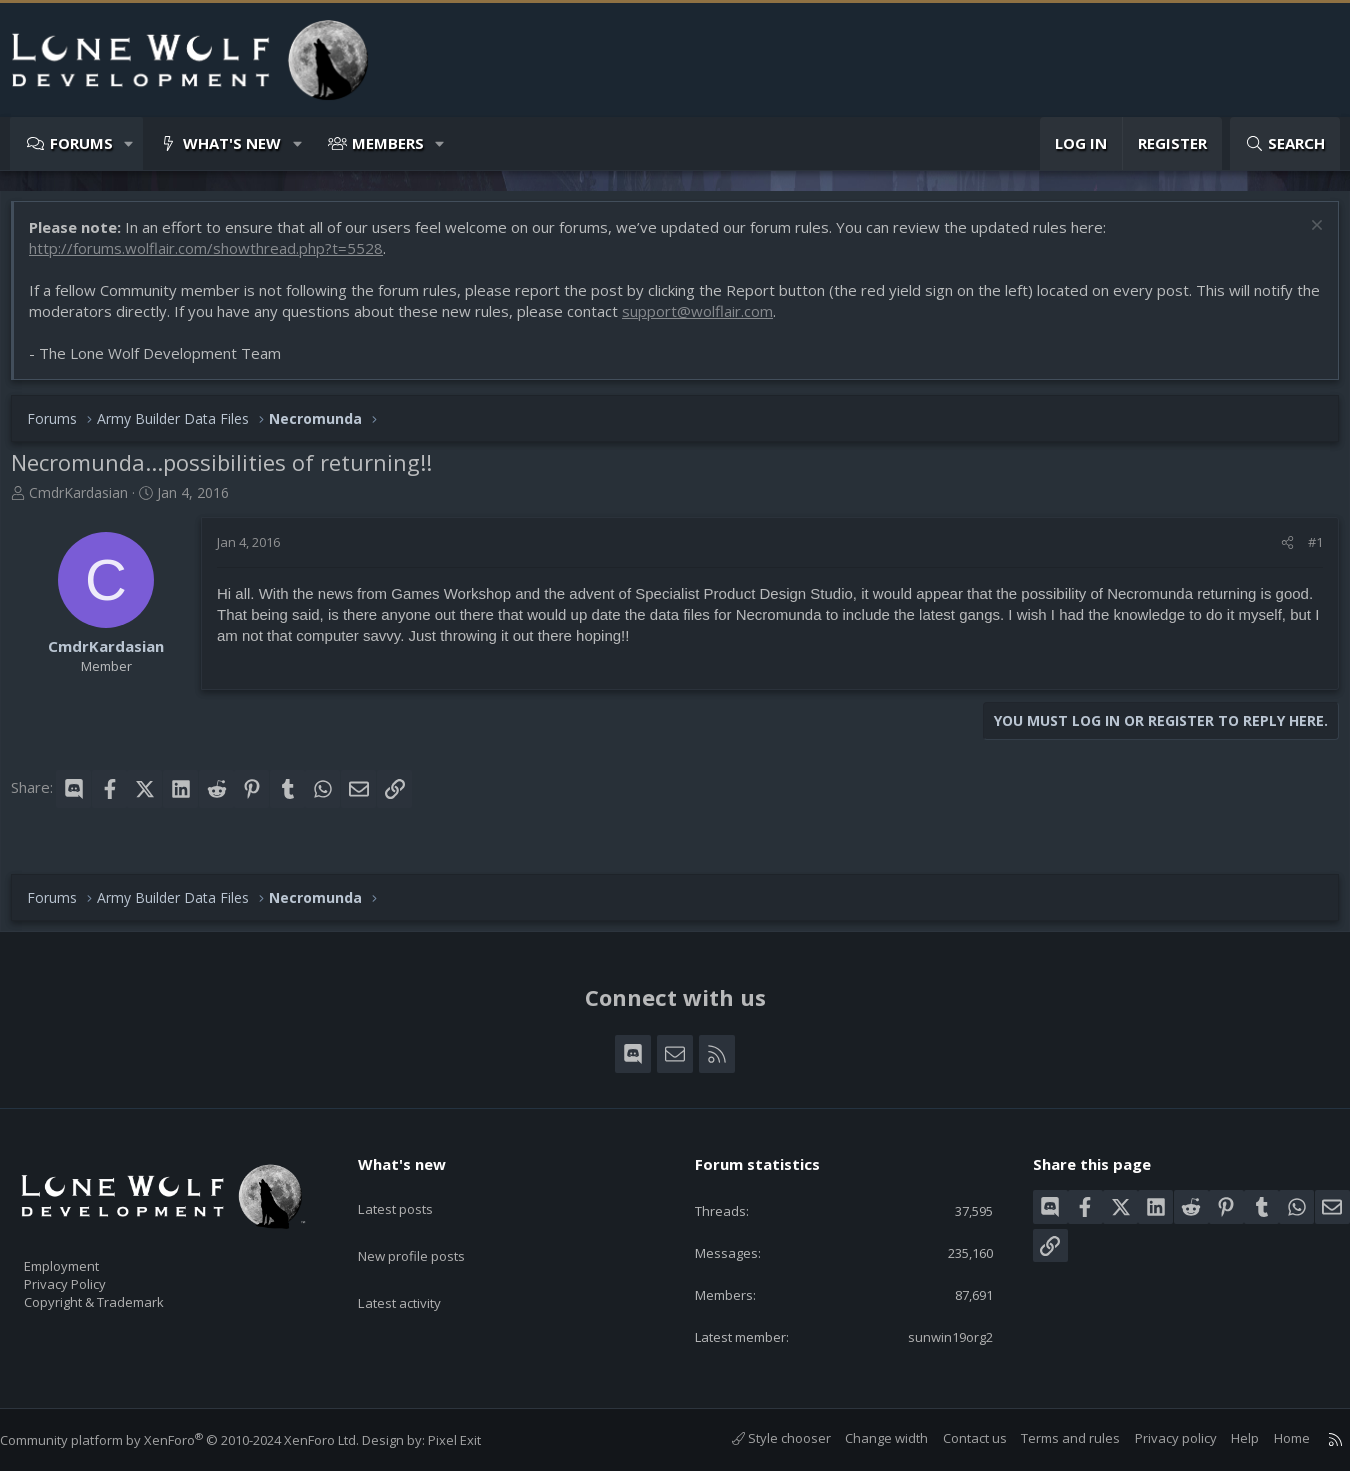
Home (1272, 1438)
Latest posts (412, 1188)
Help (1225, 1438)
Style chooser (761, 1438)
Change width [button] (866, 1438)
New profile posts (430, 1227)
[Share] (1277, 552)
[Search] (1285, 143)
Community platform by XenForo (199, 1440)
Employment (87, 1253)
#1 (1305, 552)
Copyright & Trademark (125, 1295)
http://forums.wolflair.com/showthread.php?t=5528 (216, 258)
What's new (232, 143)
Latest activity (417, 1266)
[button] (129, 143)
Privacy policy (1156, 1438)
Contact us (955, 1438)
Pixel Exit (474, 1440)
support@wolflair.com (734, 321)
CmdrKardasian (88, 502)
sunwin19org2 (934, 1335)
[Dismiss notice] (1304, 237)
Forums (81, 143)
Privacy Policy (91, 1274)
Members (388, 143)
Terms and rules (1050, 1438)
